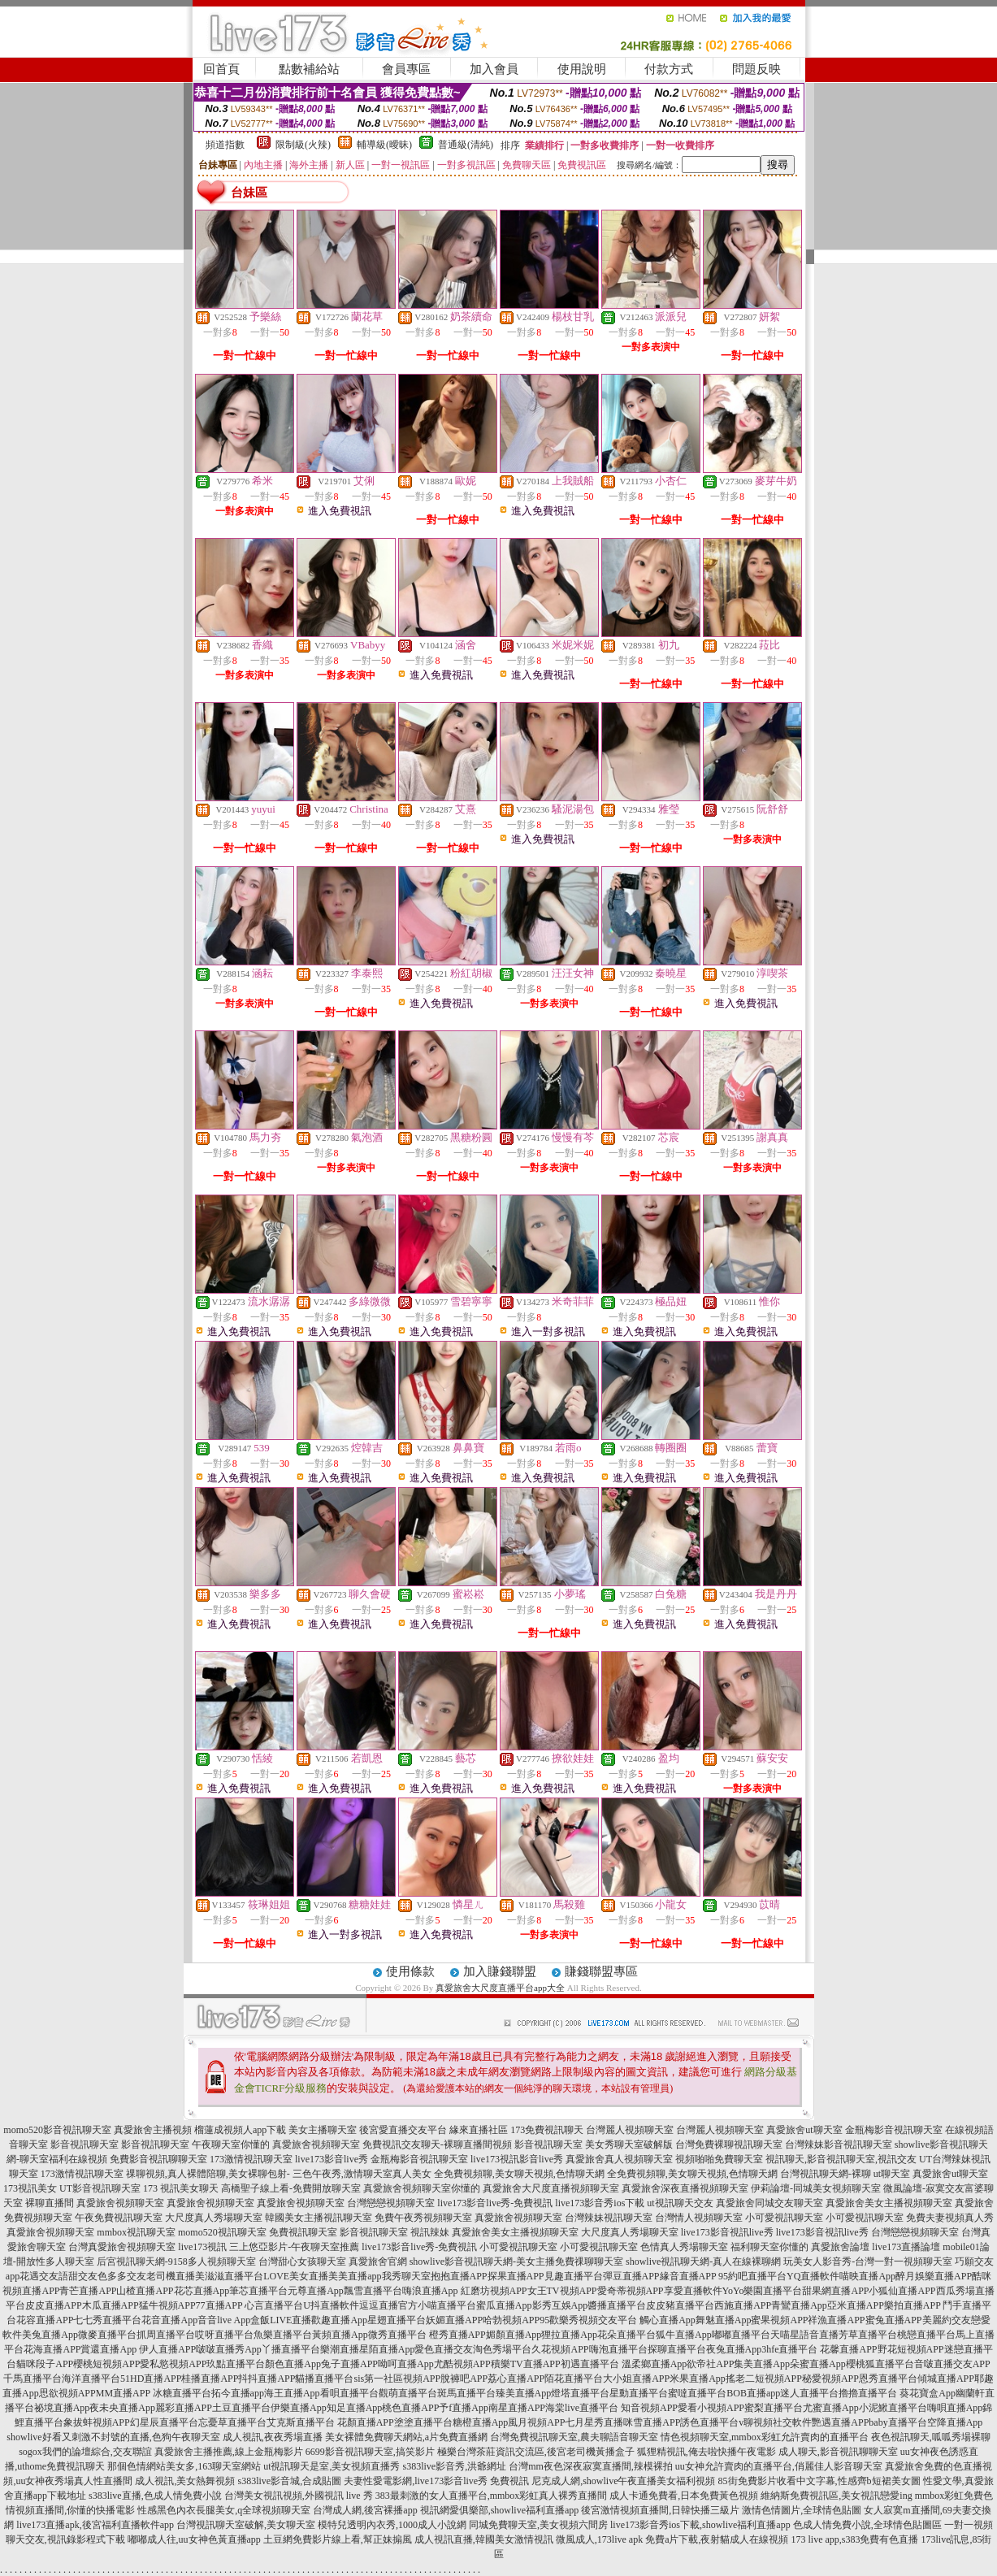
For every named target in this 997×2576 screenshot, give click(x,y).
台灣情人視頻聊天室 (699, 2217)
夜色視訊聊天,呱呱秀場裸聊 (930, 2437)
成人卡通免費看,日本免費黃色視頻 (683, 2495)
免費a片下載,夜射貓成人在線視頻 (716, 2539)
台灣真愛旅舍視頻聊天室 (122, 2247)
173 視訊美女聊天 (181, 2188)
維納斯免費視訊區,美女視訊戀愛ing (836, 2495)
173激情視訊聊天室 (251, 2159)
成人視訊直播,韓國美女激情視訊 (483, 2539)
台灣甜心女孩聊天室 (302, 2261)
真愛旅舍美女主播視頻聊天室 (889, 2203)
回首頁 (221, 69)
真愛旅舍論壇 (840, 2247)
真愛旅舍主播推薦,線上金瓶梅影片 (228, 2451)
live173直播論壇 (906, 2247)
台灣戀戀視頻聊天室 (391, 2203)
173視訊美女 (30, 2188)
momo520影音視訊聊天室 (57, 2130)
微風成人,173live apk (599, 2539)
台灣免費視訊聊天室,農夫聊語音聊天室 (574, 2437)
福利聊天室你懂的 (769, 2247)
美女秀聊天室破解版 (629, 2144)
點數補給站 (309, 69)
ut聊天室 (891, 2173)
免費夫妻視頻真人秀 (950, 2217)
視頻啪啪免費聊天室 (719, 2159)
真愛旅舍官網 (378, 2261)
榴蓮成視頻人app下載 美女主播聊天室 (275, 2130)
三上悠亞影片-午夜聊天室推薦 (294, 2247)
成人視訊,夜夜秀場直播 (273, 2437)
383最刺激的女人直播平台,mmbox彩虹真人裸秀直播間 (491, 2495)
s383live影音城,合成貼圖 (289, 2481)
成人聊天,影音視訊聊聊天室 (838, 2451)
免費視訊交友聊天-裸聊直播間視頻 (437, 2144)
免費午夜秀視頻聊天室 (423, 2217)
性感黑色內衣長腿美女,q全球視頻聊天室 (223, 2510)
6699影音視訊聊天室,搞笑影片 (370, 2451)
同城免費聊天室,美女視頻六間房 (538, 2524)
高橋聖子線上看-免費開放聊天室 (291, 2188)
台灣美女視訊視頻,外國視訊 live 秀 (298, 2495)
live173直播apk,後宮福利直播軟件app (95, 2524)
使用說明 (581, 69)
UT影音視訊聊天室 (100, 2188)
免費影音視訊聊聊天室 (158, 2159)
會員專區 (406, 69)
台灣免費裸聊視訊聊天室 (728, 2144)
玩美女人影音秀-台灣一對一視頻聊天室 (867, 2261)
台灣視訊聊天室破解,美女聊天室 (245, 2524)
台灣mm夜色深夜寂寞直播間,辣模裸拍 (591, 2466)
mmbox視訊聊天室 (136, 2232)
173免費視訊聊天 (546, 2130)
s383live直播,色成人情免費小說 (155, 2495)
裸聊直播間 (49, 2203)
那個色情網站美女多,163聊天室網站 (184, 2466)
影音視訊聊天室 (84, 2144)
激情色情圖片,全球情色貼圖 (801, 2510)
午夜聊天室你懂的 (231, 2144)
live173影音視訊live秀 (727, 2232)
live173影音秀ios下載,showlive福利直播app (700, 2524)
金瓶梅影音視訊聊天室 (894, 2130)
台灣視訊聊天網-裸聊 (825, 2173)
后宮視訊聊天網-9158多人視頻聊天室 (176, 2261)
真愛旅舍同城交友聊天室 (769, 2203)
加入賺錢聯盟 (499, 1971)
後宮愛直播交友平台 (403, 2130)
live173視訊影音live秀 (516, 2159)
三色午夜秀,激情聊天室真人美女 (362, 2173)
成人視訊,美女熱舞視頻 (185, 2481)
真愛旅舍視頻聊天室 (316, 2144)
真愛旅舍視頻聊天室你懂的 (421, 2188)
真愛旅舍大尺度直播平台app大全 (500, 1988)
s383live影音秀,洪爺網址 (455, 2466)
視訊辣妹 (429, 2232)
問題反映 (756, 69)
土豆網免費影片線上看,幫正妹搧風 (337, 2539)
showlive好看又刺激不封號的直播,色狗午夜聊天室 (113, 2437)
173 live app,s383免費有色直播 (854, 2539)
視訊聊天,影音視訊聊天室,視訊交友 (841, 2159)
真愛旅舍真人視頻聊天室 (619, 2159)
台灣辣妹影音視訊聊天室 (838, 2144)
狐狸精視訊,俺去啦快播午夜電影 (706, 2451)
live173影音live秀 (331, 2159)
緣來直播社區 (478, 2130)
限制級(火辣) (303, 144)
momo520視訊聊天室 (222, 2232)
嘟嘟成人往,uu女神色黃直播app (194, 2539)
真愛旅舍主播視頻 (153, 2130)
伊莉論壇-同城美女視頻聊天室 (816, 2188)
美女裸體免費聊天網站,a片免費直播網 (406, 2437)
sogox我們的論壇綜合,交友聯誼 (85, 2451)
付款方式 (668, 69)
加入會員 (494, 69)
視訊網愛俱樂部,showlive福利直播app (499, 2510)
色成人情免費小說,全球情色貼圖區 (867, 2524)
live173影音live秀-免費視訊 (495, 2203)
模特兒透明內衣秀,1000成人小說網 (392, 2524)
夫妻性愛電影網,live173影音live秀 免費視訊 (436, 2481)
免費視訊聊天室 (303, 2232)
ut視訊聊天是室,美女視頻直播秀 (331, 2466)
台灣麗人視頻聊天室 (630, 2130)
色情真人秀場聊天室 (684, 2247)
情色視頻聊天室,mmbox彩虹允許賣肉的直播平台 (765, 2437)
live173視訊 (202, 2247)
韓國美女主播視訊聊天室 (318, 2217)
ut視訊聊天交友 (680, 2203)
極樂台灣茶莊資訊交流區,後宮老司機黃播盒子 (536, 2451)
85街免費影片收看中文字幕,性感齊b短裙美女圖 (819, 2481)
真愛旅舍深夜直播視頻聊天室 (685, 2188)
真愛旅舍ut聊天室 (804, 2130)
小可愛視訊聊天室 (784, 2217)
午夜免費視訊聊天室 (119, 2217)
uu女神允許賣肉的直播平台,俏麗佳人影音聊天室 (778, 2466)
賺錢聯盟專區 (601, 1971)
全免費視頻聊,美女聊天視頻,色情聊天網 (519, 2173)
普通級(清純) (465, 144)
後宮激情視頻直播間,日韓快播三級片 (660, 2510)
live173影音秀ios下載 (599, 2203)
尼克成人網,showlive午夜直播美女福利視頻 (623, 2481)
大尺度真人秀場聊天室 (213, 2217)
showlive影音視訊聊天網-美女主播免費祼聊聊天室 (516, 2261)
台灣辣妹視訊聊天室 (608, 2217)
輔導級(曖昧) (384, 144)
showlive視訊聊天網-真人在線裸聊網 (703, 2261)
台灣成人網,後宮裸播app (365, 2510)
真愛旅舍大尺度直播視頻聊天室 (551, 2188)
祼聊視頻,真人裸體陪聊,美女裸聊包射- (208, 2173)
